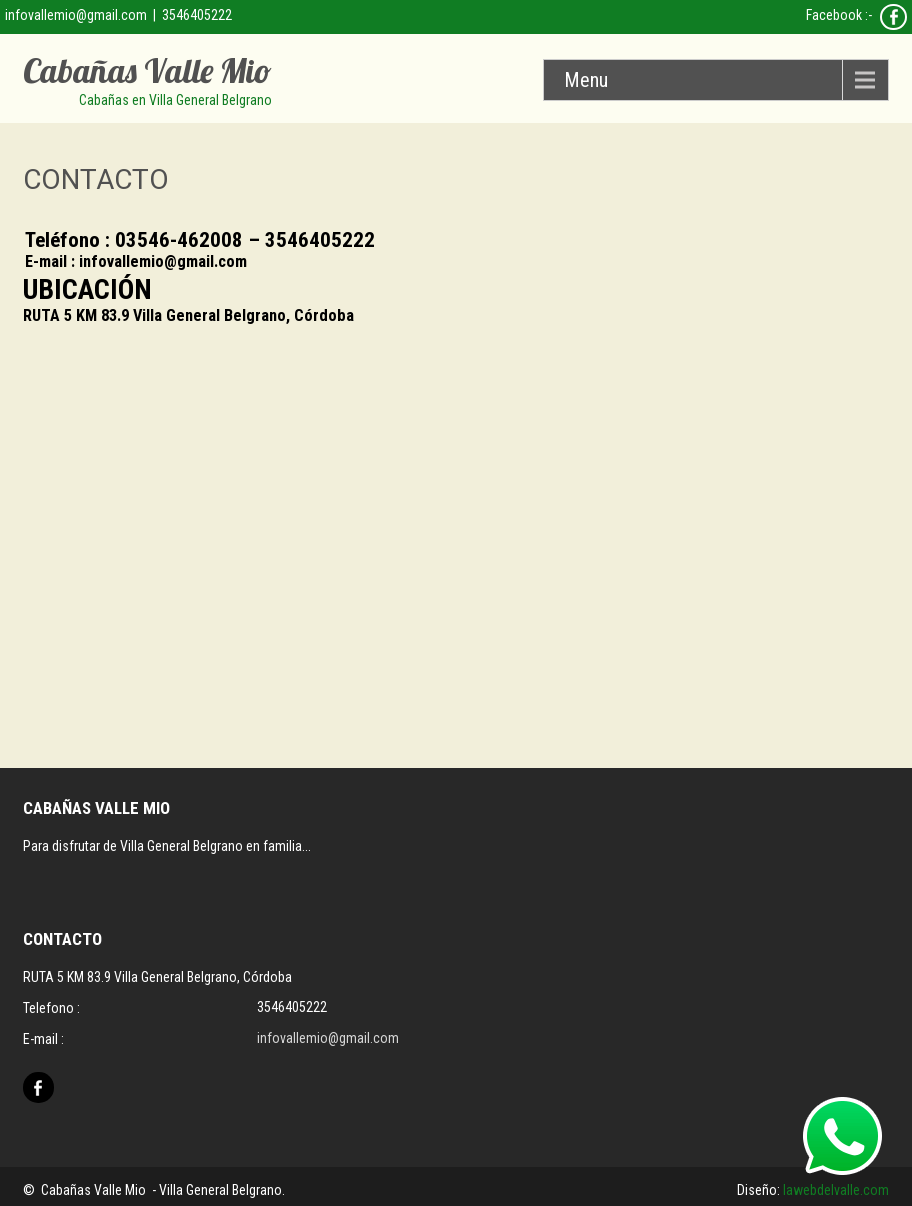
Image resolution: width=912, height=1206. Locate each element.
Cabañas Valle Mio (147, 70)
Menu (586, 80)
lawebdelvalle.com (836, 1190)
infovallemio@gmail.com (76, 15)
